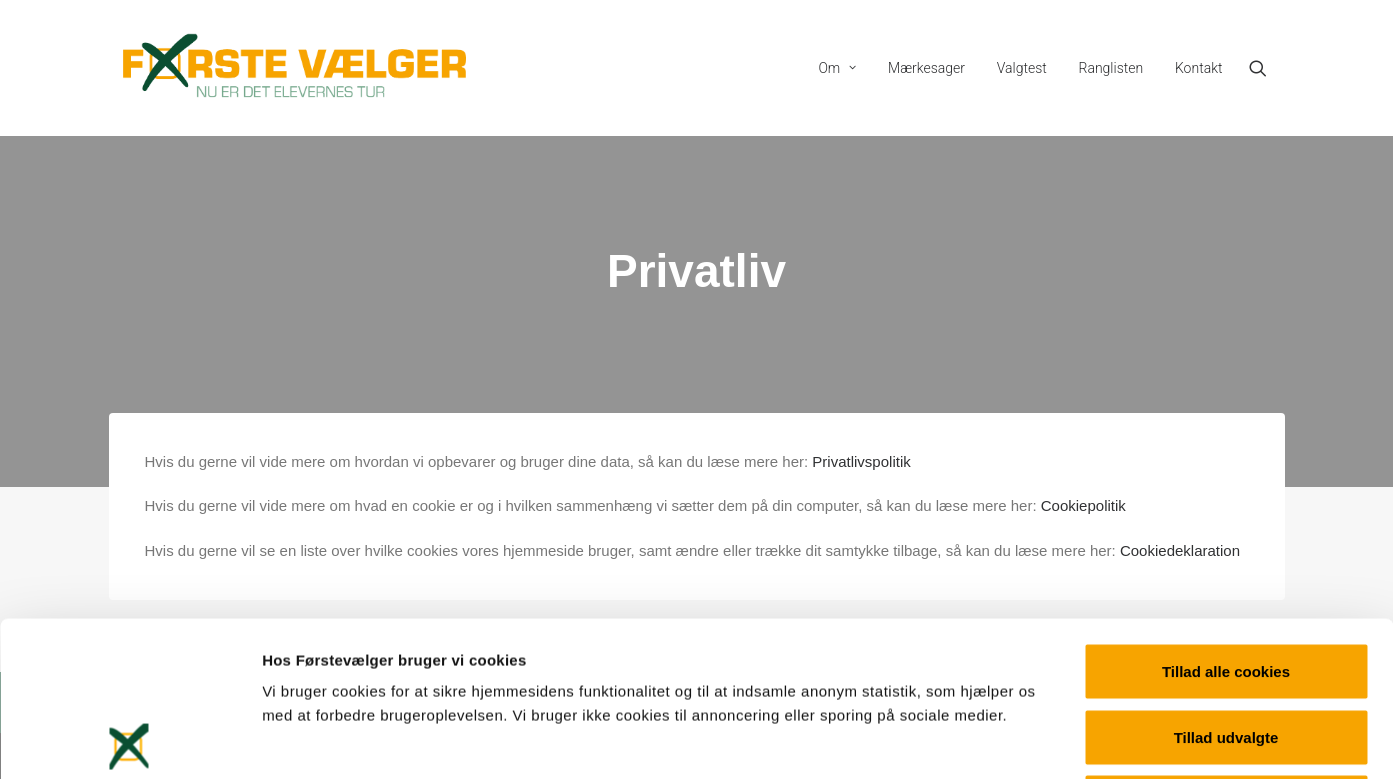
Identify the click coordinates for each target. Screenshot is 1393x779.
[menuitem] (837, 68)
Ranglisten (1111, 68)
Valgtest (1022, 68)
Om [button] (837, 68)
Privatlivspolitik (861, 461)
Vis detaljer (1039, 739)
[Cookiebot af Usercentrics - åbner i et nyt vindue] (129, 740)
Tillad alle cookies (1226, 516)
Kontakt (1199, 68)
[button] (1267, 68)
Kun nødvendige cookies (1226, 647)
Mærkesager (926, 68)
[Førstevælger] (295, 68)
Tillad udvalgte (1226, 582)
